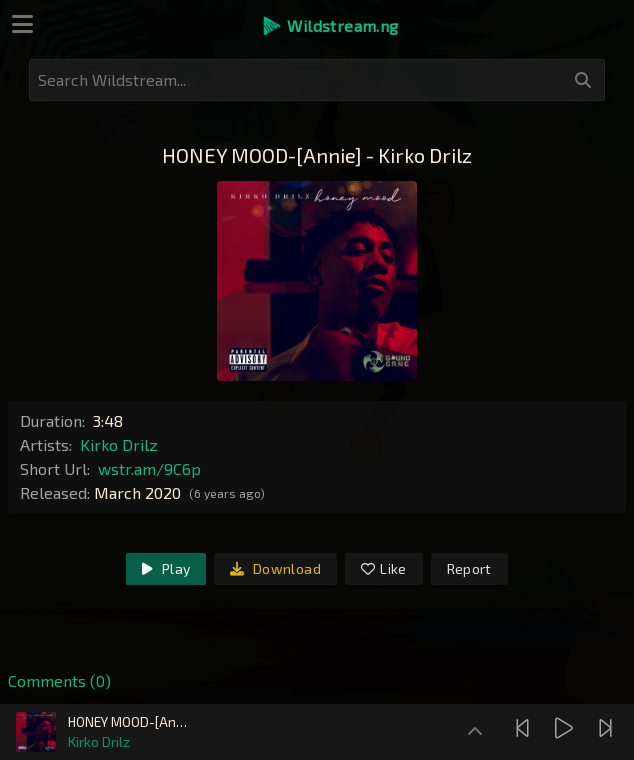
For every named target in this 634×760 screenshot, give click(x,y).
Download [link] (275, 568)
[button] (329, 26)
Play (166, 568)
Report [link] (469, 568)
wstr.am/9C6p (149, 468)
